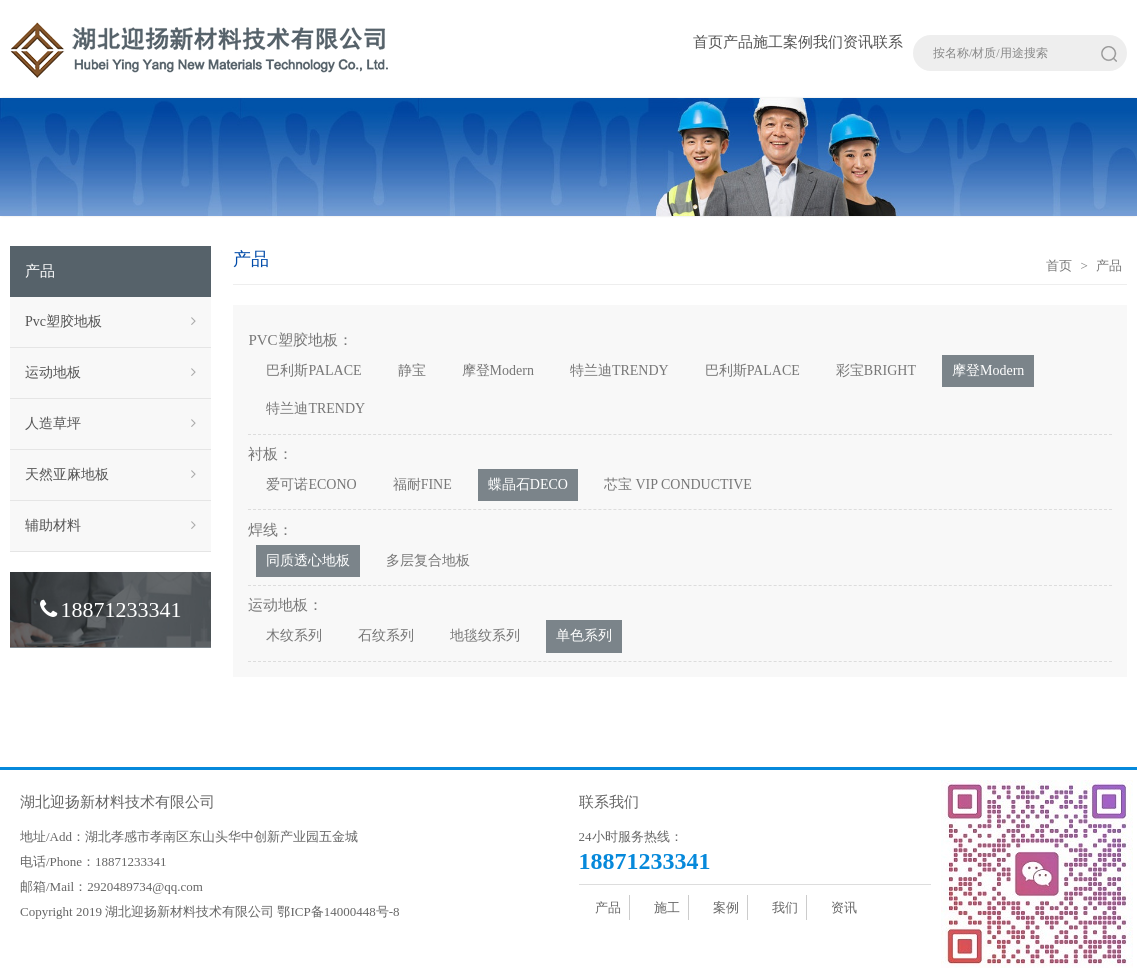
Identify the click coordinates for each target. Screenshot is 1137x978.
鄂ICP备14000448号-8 (338, 911)
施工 (768, 42)
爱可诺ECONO (311, 484)
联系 (888, 42)
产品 (738, 42)
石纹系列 (386, 635)
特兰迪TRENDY (619, 370)
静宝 (412, 370)
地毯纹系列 (485, 635)
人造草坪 (110, 424)
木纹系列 (294, 635)
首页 (708, 42)
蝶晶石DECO (528, 484)
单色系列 (584, 635)
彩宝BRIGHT (876, 370)
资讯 (858, 42)
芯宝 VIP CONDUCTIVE (678, 484)
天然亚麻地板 (110, 475)
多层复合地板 (428, 560)
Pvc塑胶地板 (110, 322)
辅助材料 (110, 526)
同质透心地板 (308, 560)
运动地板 (110, 373)
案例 (798, 42)
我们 (828, 42)
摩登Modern (498, 370)
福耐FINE (422, 484)
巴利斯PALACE (313, 370)
